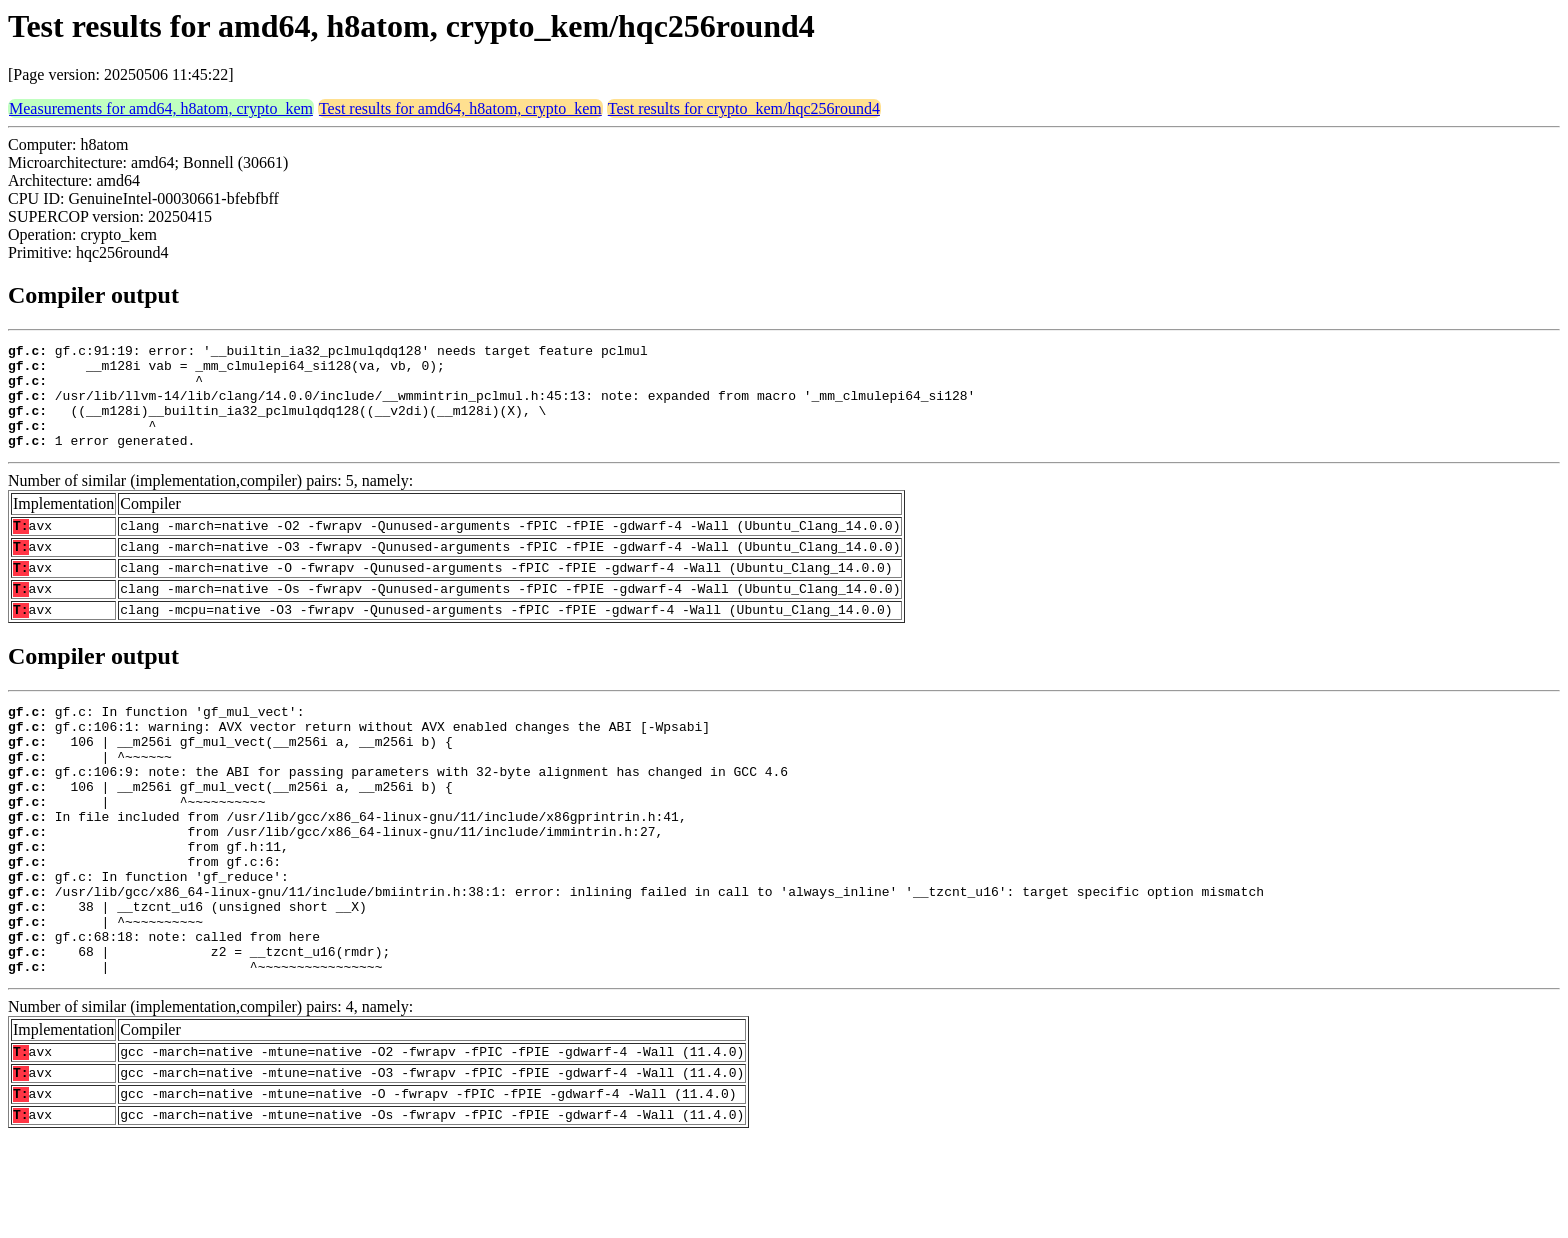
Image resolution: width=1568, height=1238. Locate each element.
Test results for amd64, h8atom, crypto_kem (460, 108)
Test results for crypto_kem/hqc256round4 (744, 108)
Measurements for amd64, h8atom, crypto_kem (161, 108)
